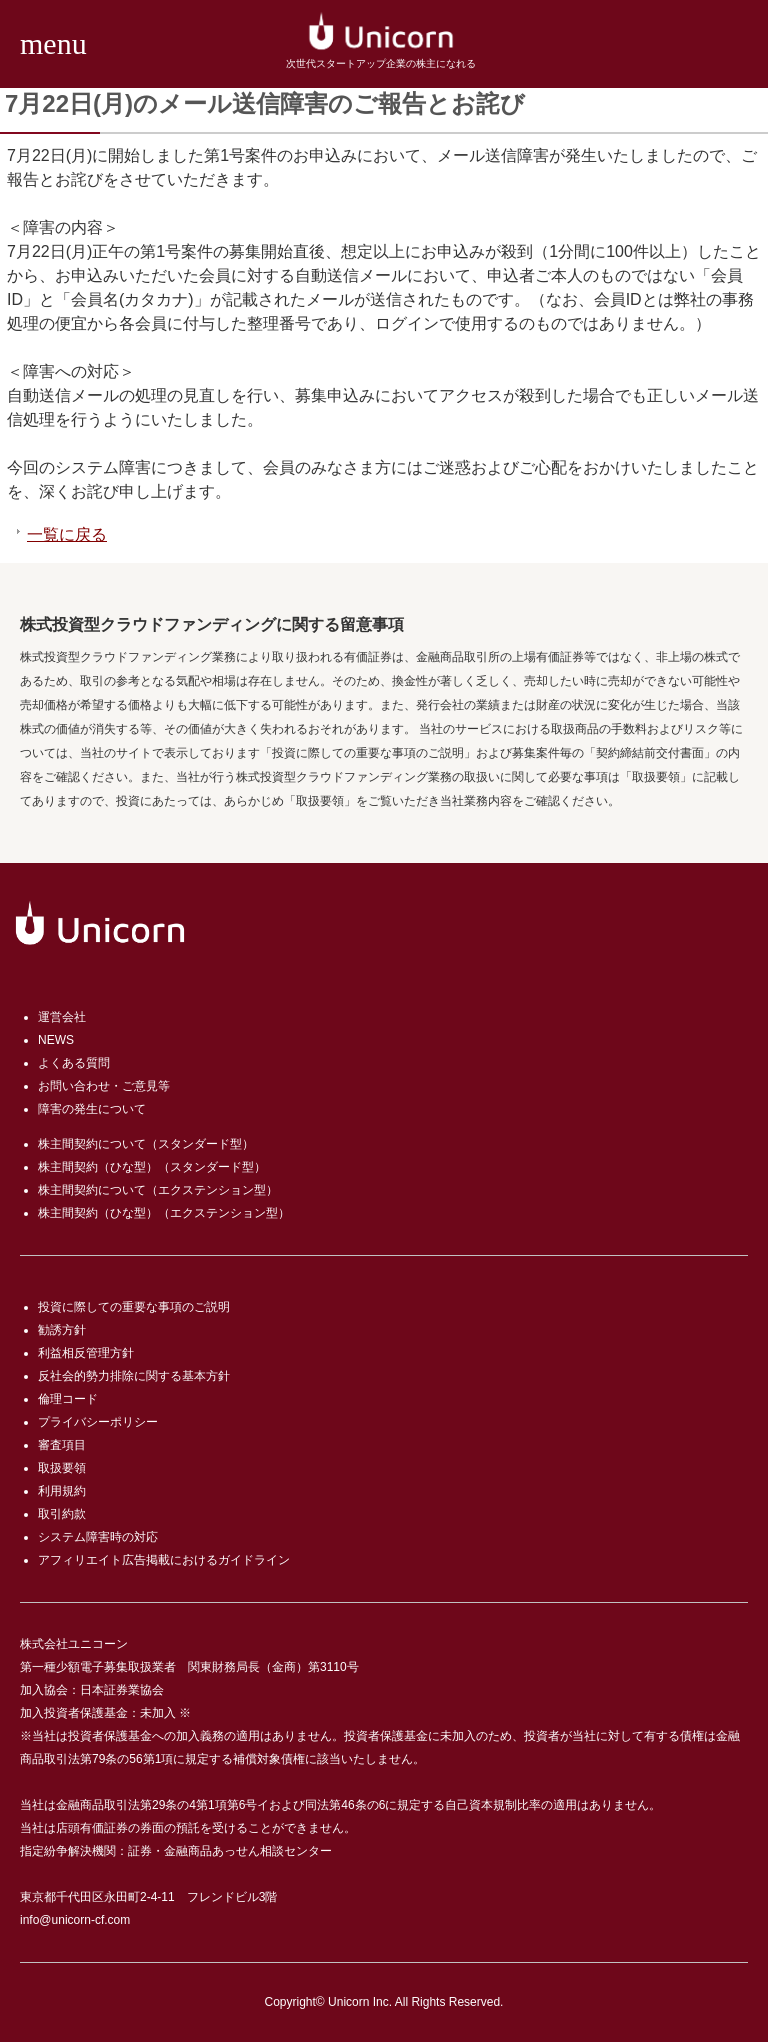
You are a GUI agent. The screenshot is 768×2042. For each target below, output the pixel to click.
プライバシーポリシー (98, 1422)
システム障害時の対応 (98, 1537)
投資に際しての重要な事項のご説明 (134, 1307)
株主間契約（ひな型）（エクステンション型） (164, 1213)
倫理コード (68, 1399)
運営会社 (62, 1017)
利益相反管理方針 (86, 1353)
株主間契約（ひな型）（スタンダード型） (152, 1167)
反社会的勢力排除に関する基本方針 (134, 1376)
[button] (48, 44)
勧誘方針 (62, 1330)
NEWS (56, 1040)
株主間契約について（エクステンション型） (158, 1190)
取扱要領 (62, 1468)
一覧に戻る (67, 534)
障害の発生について (92, 1109)
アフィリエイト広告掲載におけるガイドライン (164, 1560)
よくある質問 (74, 1063)
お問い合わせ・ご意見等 (104, 1086)
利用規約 (62, 1491)
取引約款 (62, 1514)
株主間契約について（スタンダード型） (146, 1144)
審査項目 (62, 1445)
